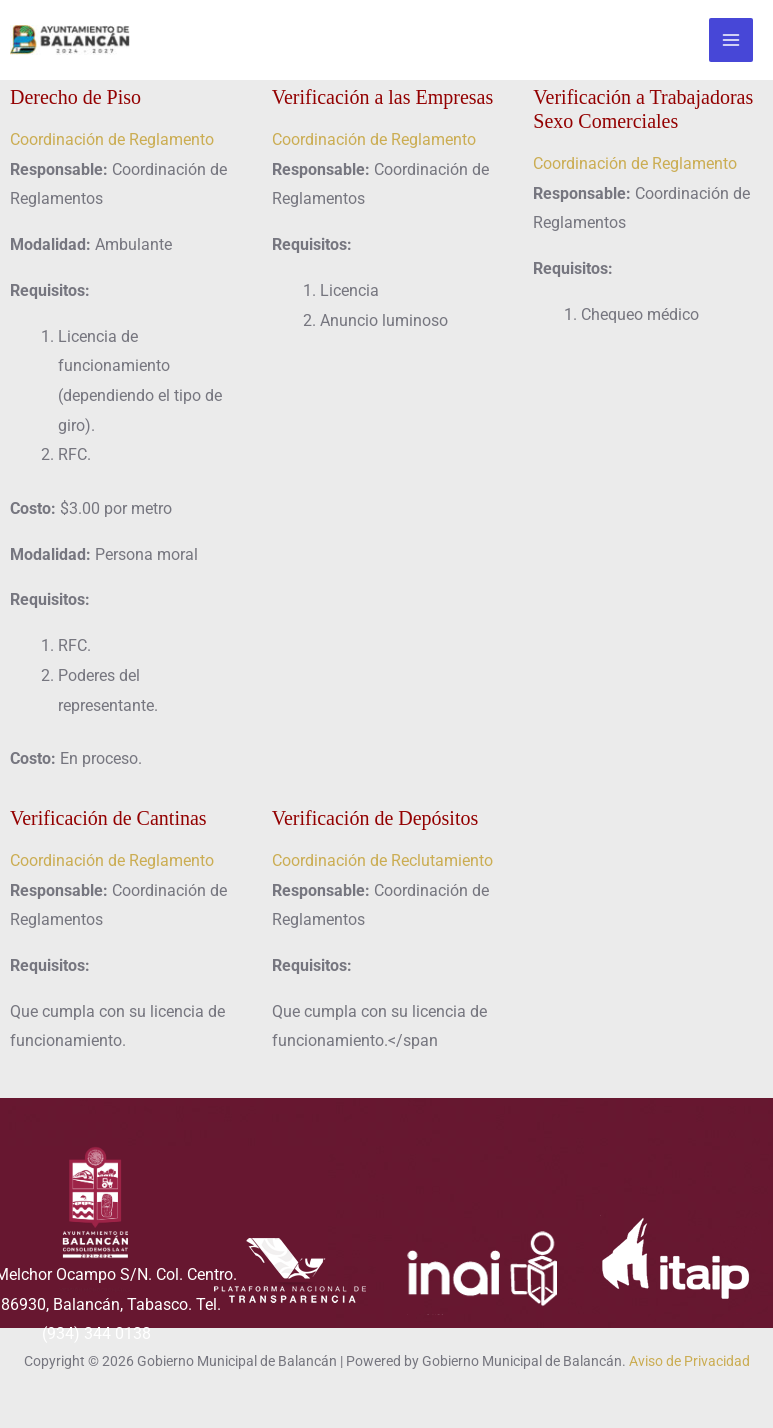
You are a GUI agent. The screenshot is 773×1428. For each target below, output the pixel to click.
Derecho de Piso (75, 97)
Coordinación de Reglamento (112, 139)
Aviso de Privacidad (689, 1361)
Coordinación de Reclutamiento (382, 860)
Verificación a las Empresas (383, 97)
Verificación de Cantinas (108, 818)
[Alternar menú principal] (731, 40)
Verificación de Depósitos (375, 818)
